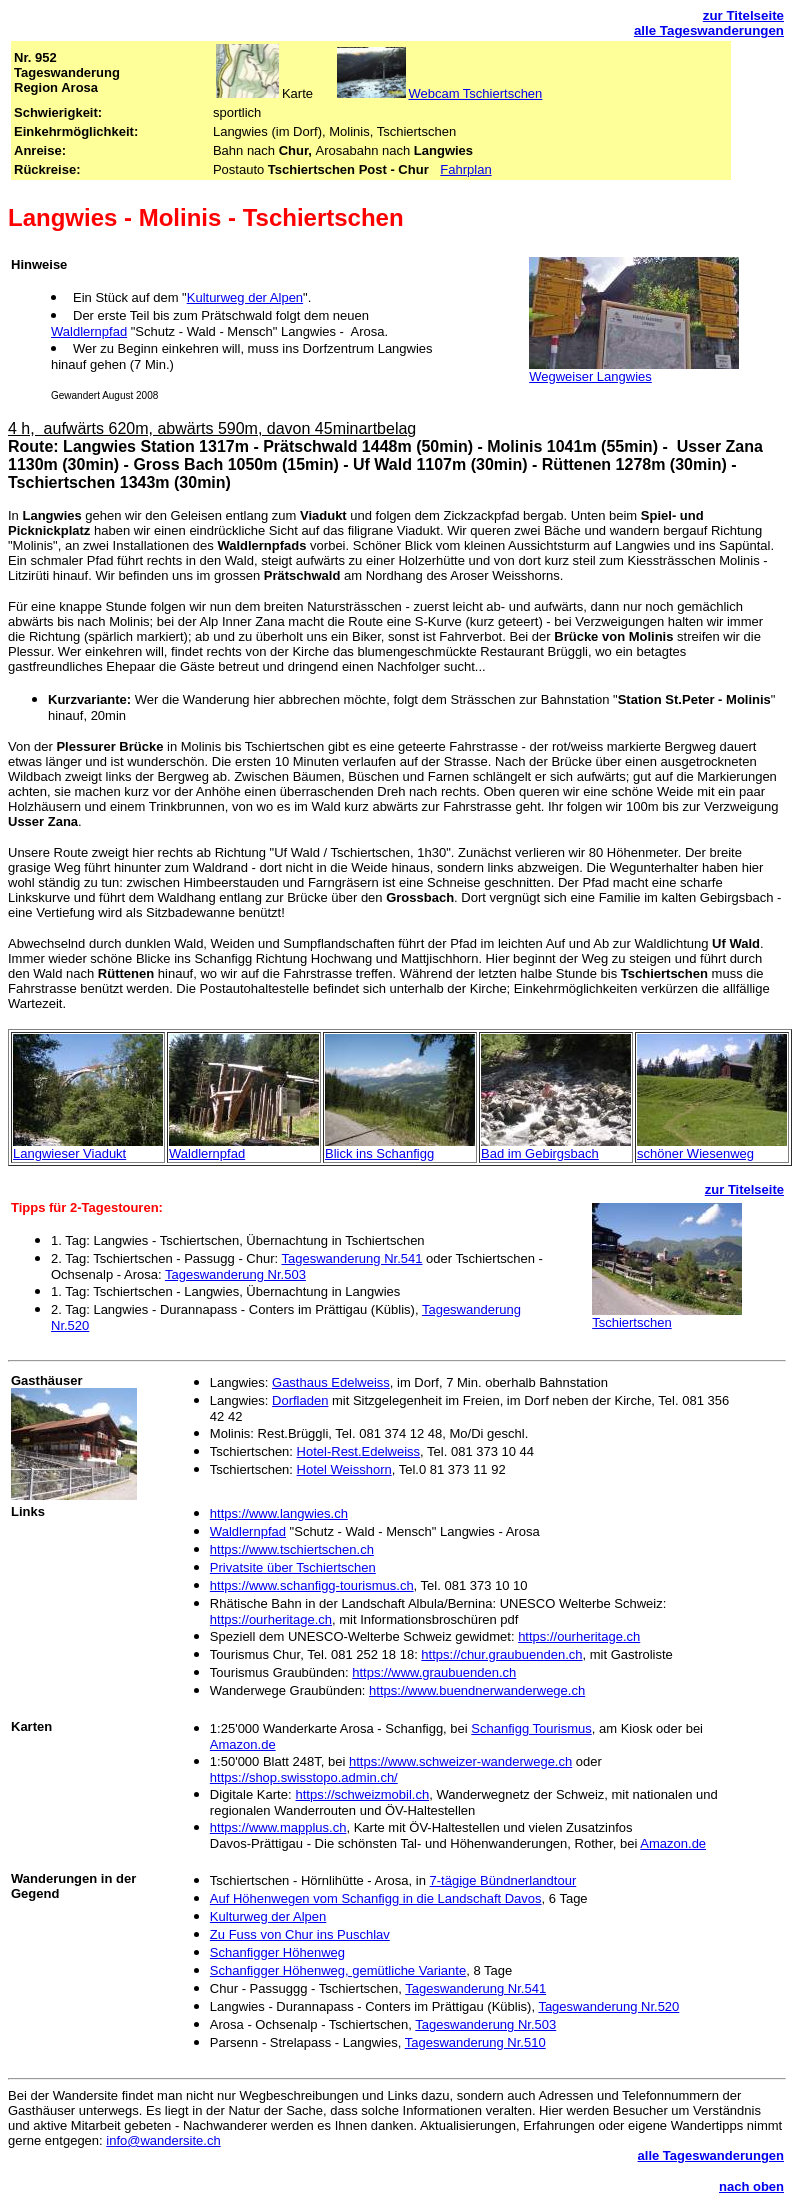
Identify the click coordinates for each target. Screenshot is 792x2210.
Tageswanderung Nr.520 (608, 2006)
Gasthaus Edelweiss (331, 1382)
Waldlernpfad (89, 331)
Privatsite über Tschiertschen (293, 1567)
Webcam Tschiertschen (475, 93)
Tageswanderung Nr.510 (475, 2042)
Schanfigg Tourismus (531, 1728)
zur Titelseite (743, 15)
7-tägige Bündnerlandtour (503, 1880)
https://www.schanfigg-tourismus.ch (312, 1585)
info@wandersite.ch (163, 2140)
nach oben (751, 2186)
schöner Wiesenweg (695, 1153)
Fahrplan (465, 169)
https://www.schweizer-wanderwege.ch (460, 1761)
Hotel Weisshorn (344, 1469)
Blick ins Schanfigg (379, 1153)
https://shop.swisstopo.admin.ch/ (304, 1777)
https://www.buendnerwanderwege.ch (477, 1690)
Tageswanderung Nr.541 (352, 1258)
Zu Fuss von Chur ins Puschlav (300, 1934)
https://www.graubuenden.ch (434, 1672)
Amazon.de (243, 1744)
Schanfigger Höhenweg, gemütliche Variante (338, 1970)
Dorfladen (300, 1400)
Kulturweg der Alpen (245, 297)
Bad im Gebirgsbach (540, 1153)
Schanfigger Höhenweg (277, 1952)
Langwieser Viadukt (69, 1153)
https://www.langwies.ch (279, 1513)
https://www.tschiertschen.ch (292, 1549)
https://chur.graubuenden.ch (501, 1654)
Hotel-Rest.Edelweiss (359, 1451)
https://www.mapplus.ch (278, 1827)
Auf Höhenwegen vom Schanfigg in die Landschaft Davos (376, 1898)
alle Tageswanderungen (709, 30)
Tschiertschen (631, 1322)
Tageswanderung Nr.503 (235, 1274)
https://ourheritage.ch (271, 1619)
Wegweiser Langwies (590, 376)
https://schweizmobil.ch (363, 1794)
